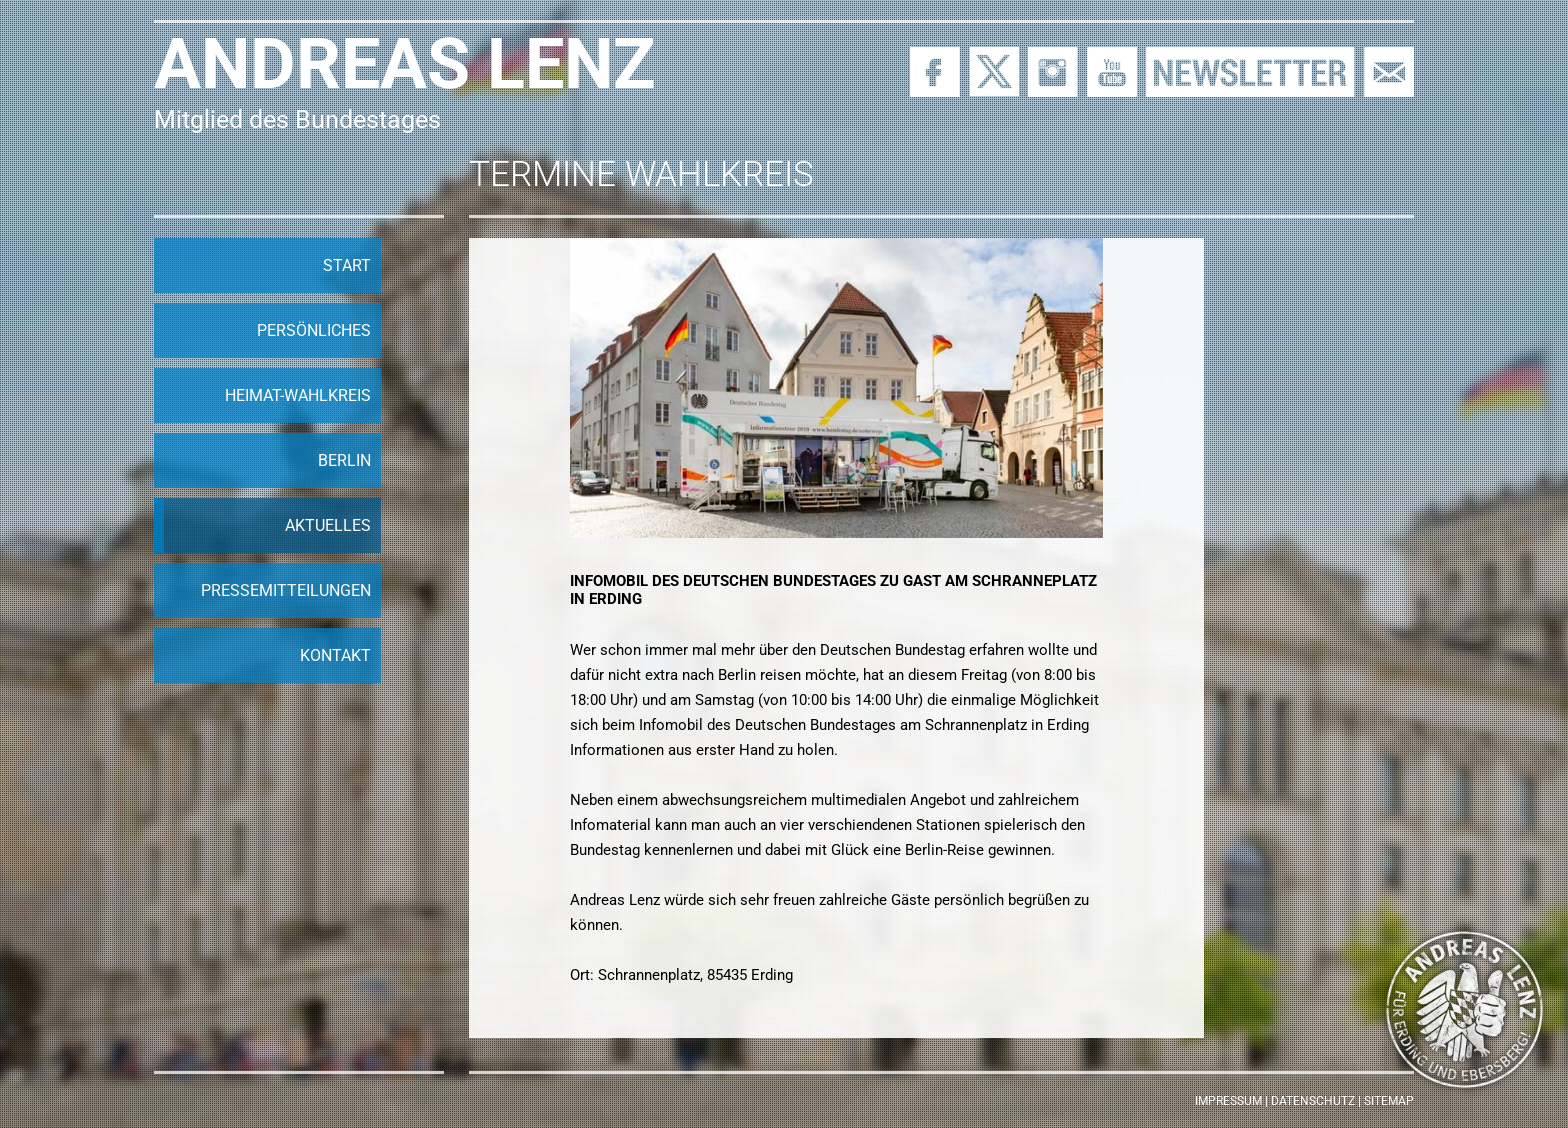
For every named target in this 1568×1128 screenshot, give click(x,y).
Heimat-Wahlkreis (298, 395)
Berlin (344, 460)
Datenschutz (1313, 1101)
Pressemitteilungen (286, 590)
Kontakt (335, 655)
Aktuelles (328, 525)
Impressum (1228, 1101)
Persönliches (314, 330)
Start (347, 265)
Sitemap (1389, 1101)
